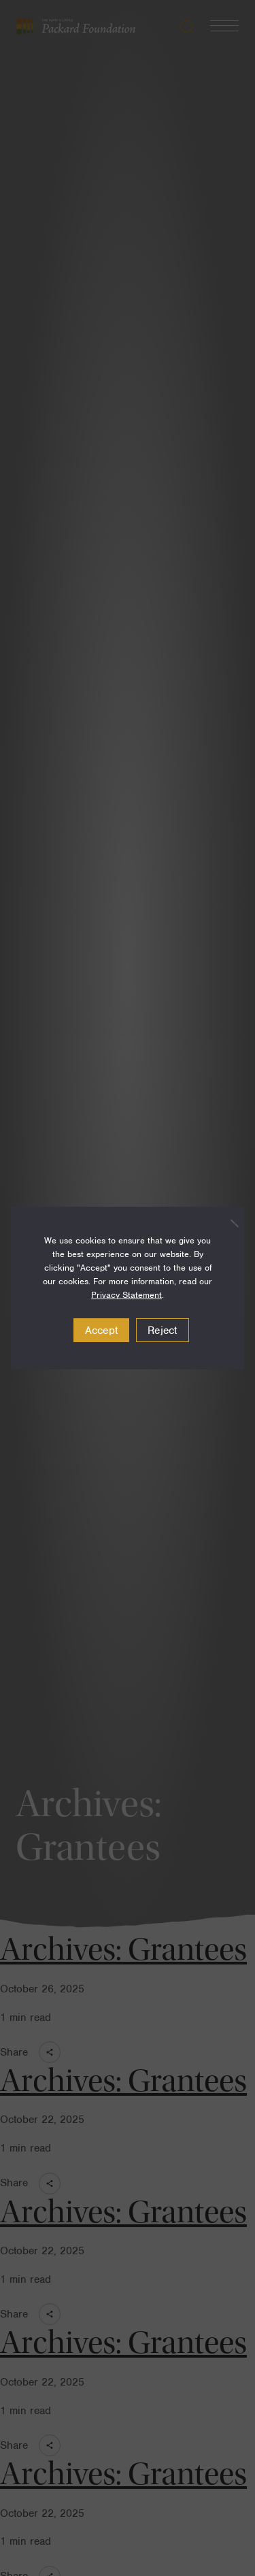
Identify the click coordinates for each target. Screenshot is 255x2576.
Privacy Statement (126, 1295)
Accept (101, 1330)
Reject (162, 1330)
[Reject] (227, 1223)
